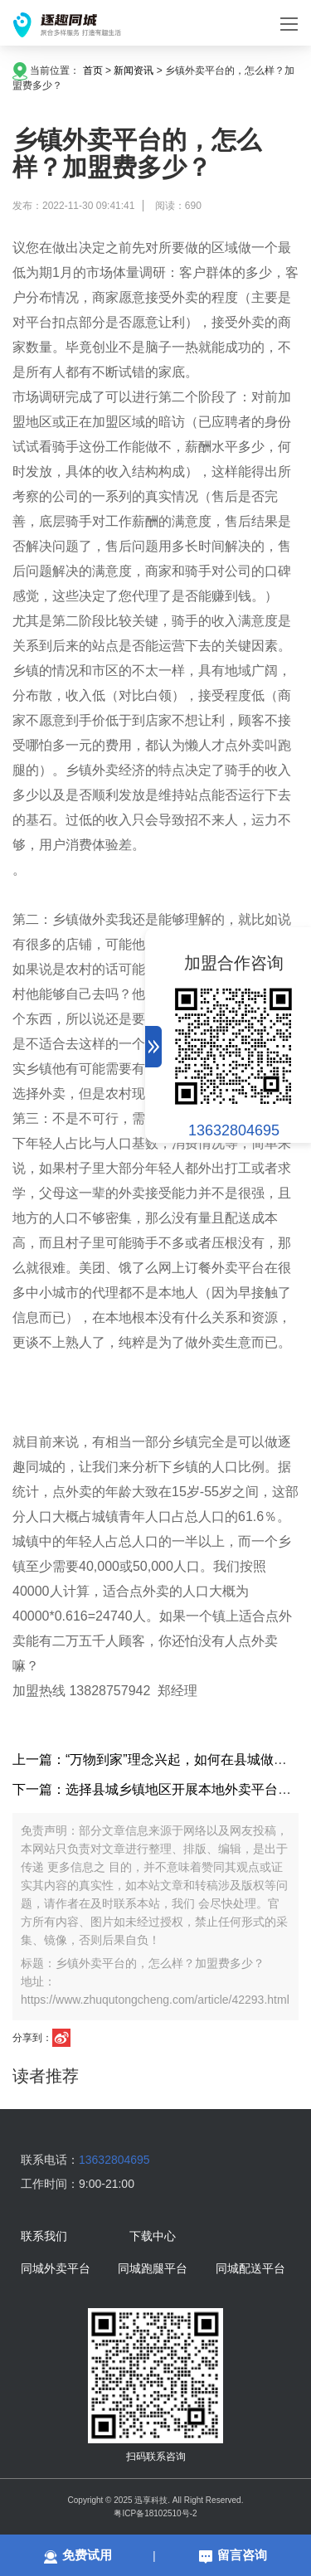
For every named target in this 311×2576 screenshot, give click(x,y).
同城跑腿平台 (152, 2269)
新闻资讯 (133, 70)
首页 (93, 70)
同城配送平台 (250, 2269)
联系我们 (44, 2237)
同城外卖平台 (55, 2269)
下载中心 (152, 2237)
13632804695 (233, 1130)
